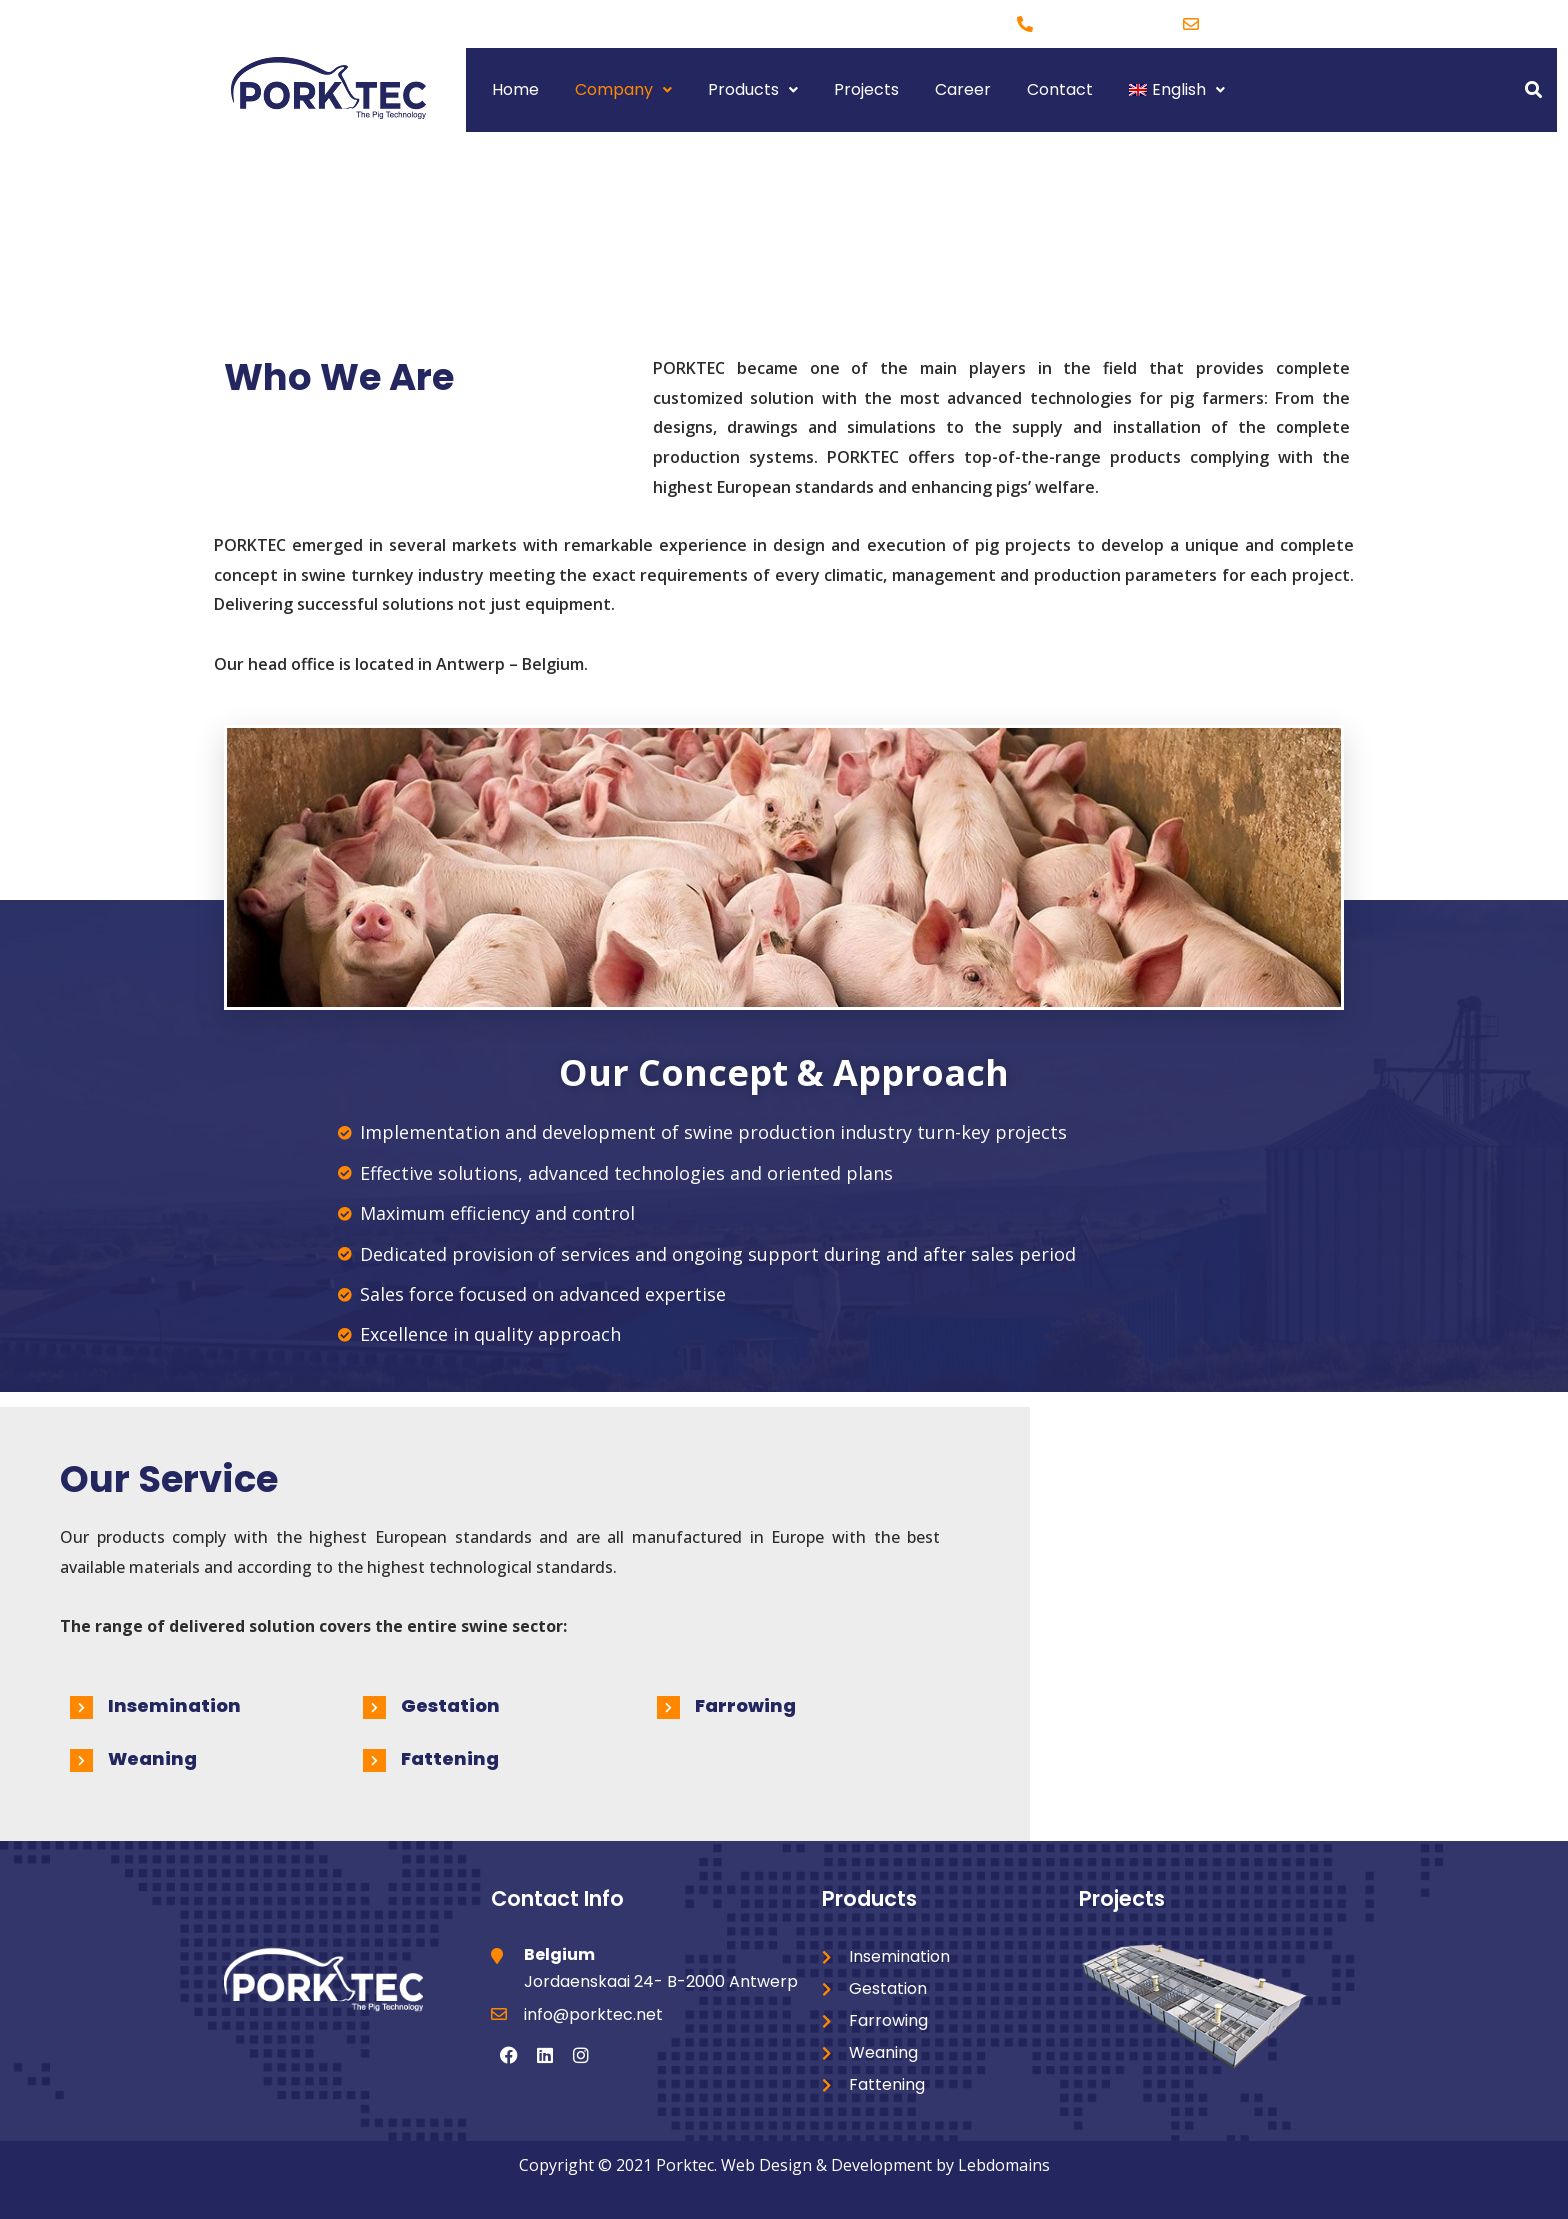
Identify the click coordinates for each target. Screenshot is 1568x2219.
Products (753, 89)
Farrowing (745, 1705)
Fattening (450, 1758)
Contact (1060, 89)
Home (515, 89)
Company (623, 89)
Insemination (174, 1705)
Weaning (152, 1758)
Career (963, 89)
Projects (866, 89)
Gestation (450, 1705)
